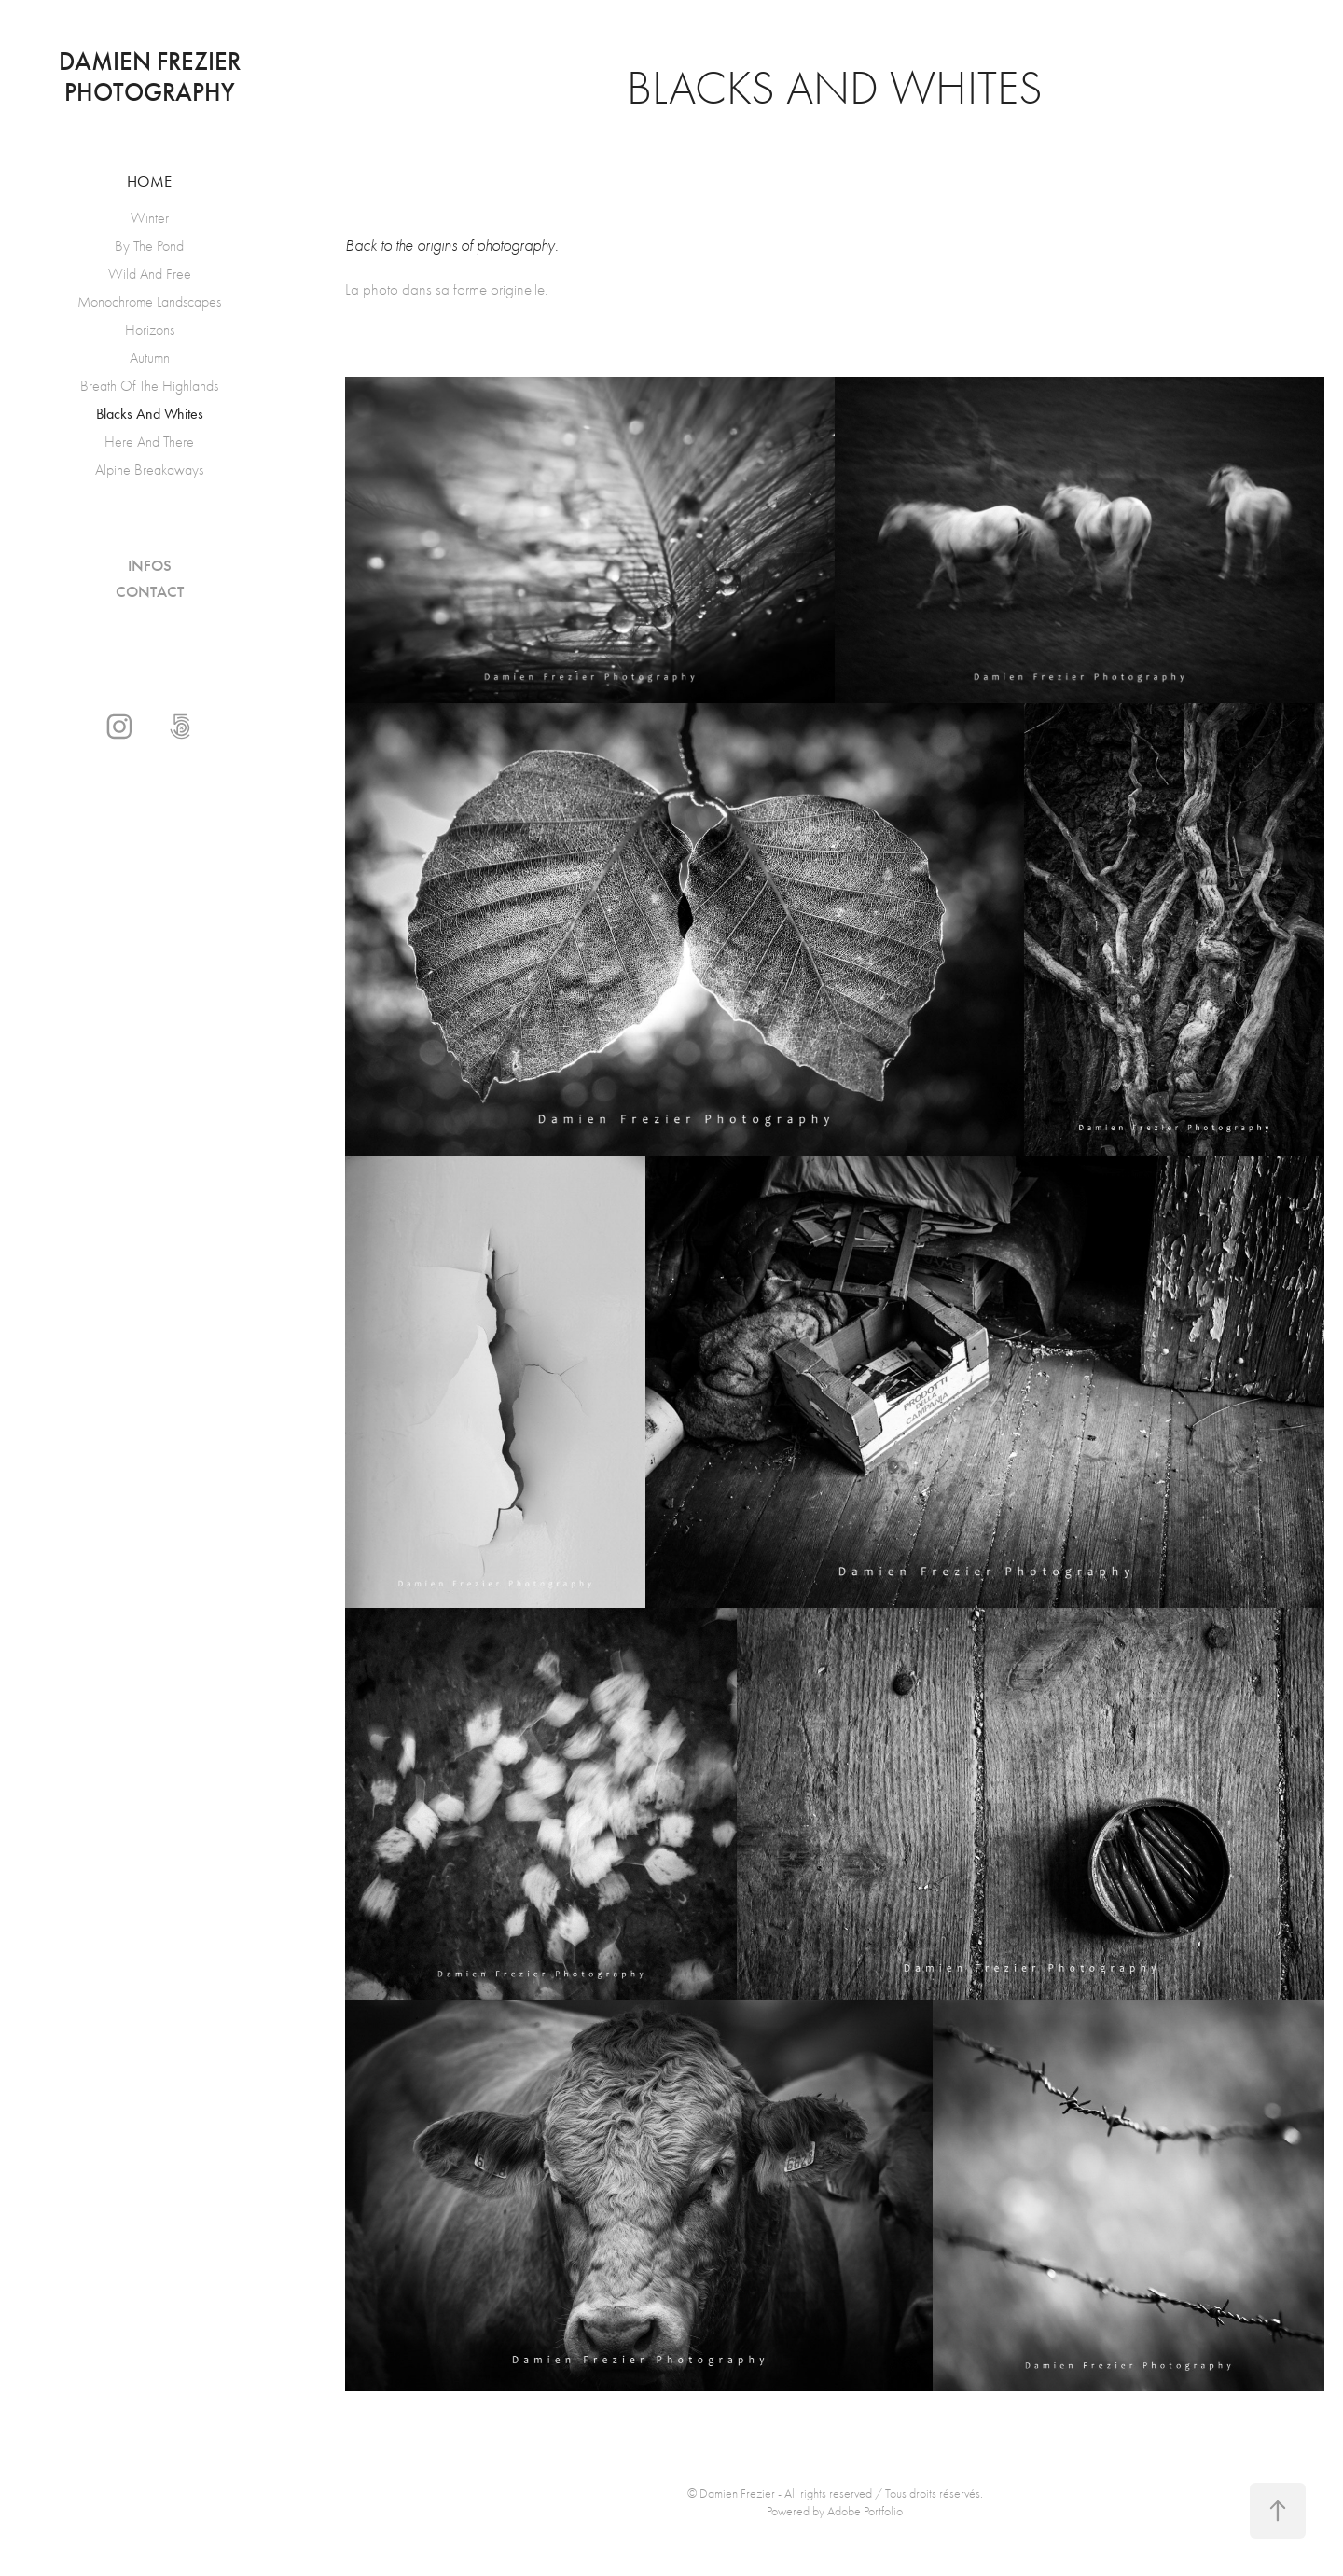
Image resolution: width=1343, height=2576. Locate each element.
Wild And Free (149, 274)
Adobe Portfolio (865, 2511)
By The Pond (149, 246)
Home (149, 181)
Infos (150, 565)
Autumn (150, 358)
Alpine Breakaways (149, 470)
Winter (150, 218)
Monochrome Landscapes (149, 302)
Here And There (149, 442)
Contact (150, 592)
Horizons (149, 330)
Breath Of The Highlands (149, 386)
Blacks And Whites (149, 413)
